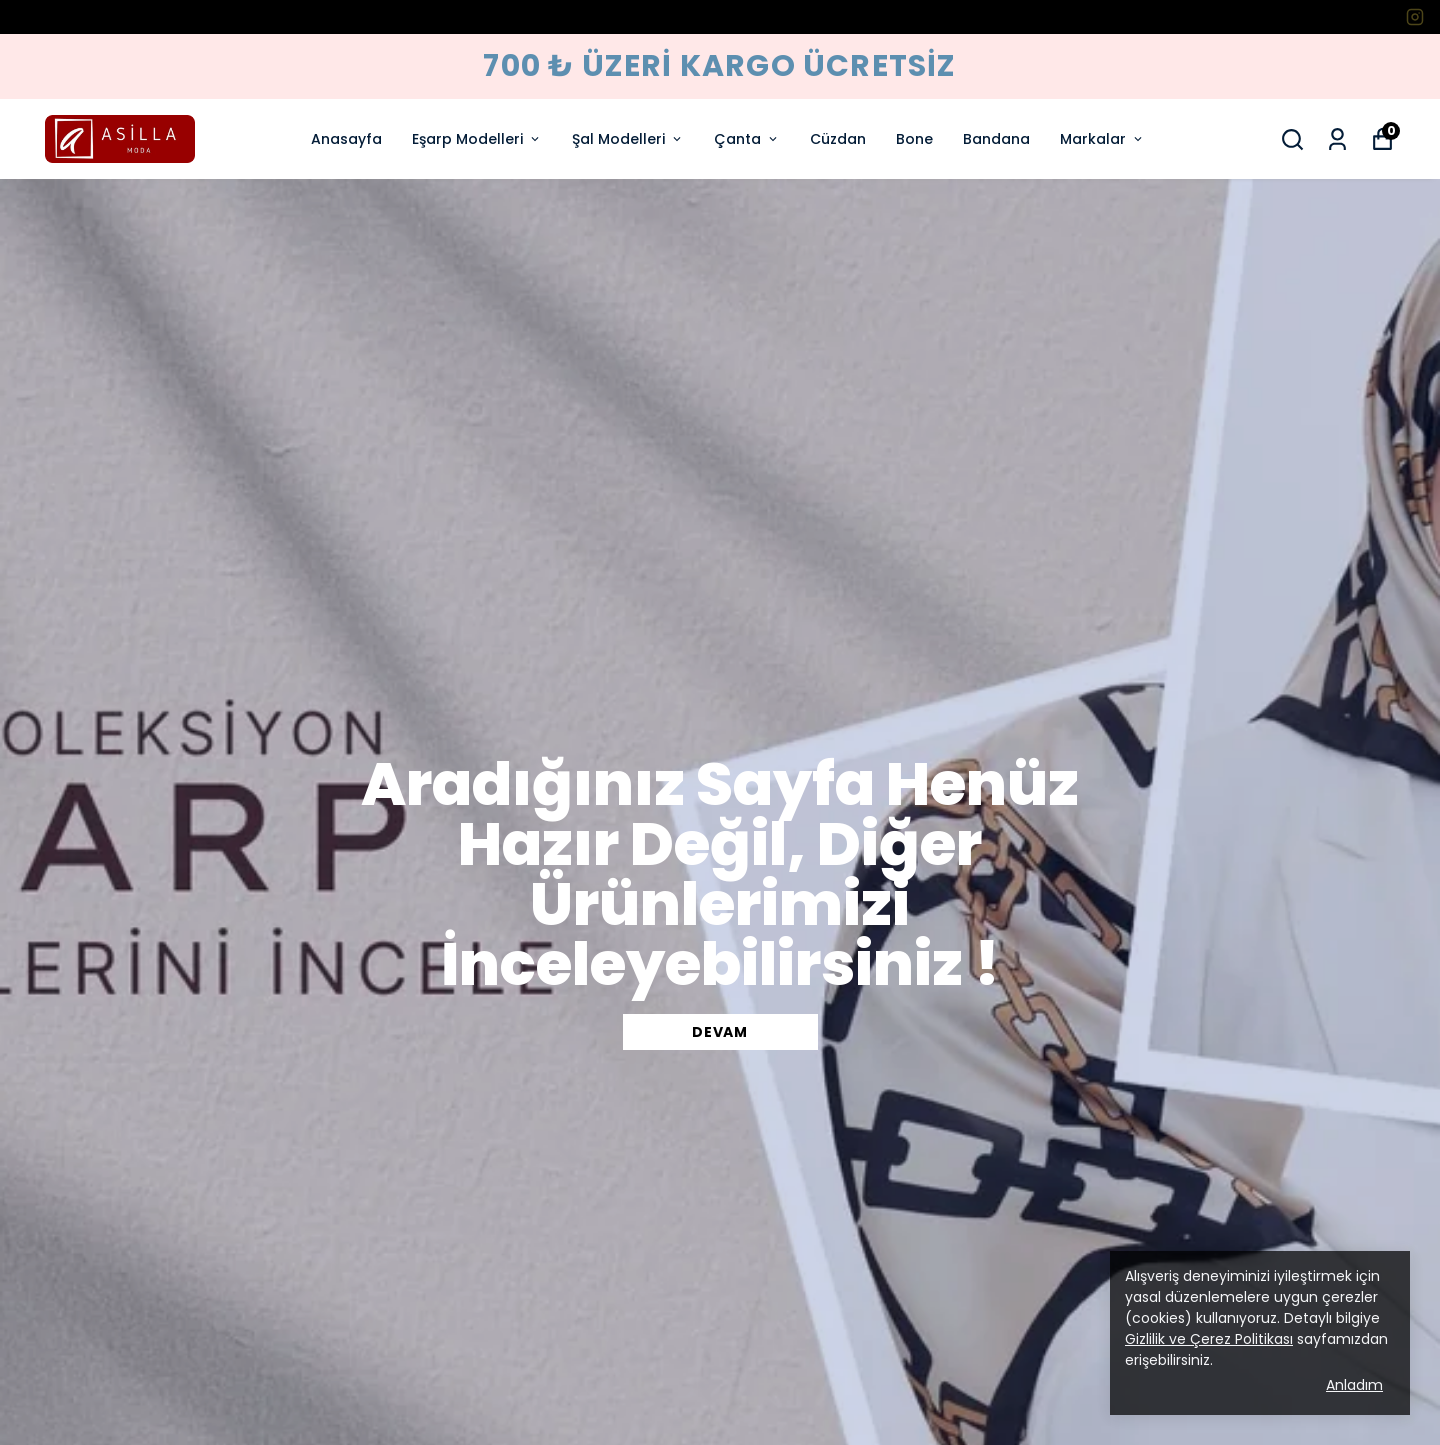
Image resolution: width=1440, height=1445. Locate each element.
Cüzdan (838, 139)
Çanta (747, 139)
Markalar (1102, 139)
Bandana (996, 139)
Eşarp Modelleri (477, 139)
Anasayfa (346, 139)
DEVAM (720, 1032)
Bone (914, 139)
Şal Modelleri (628, 139)
